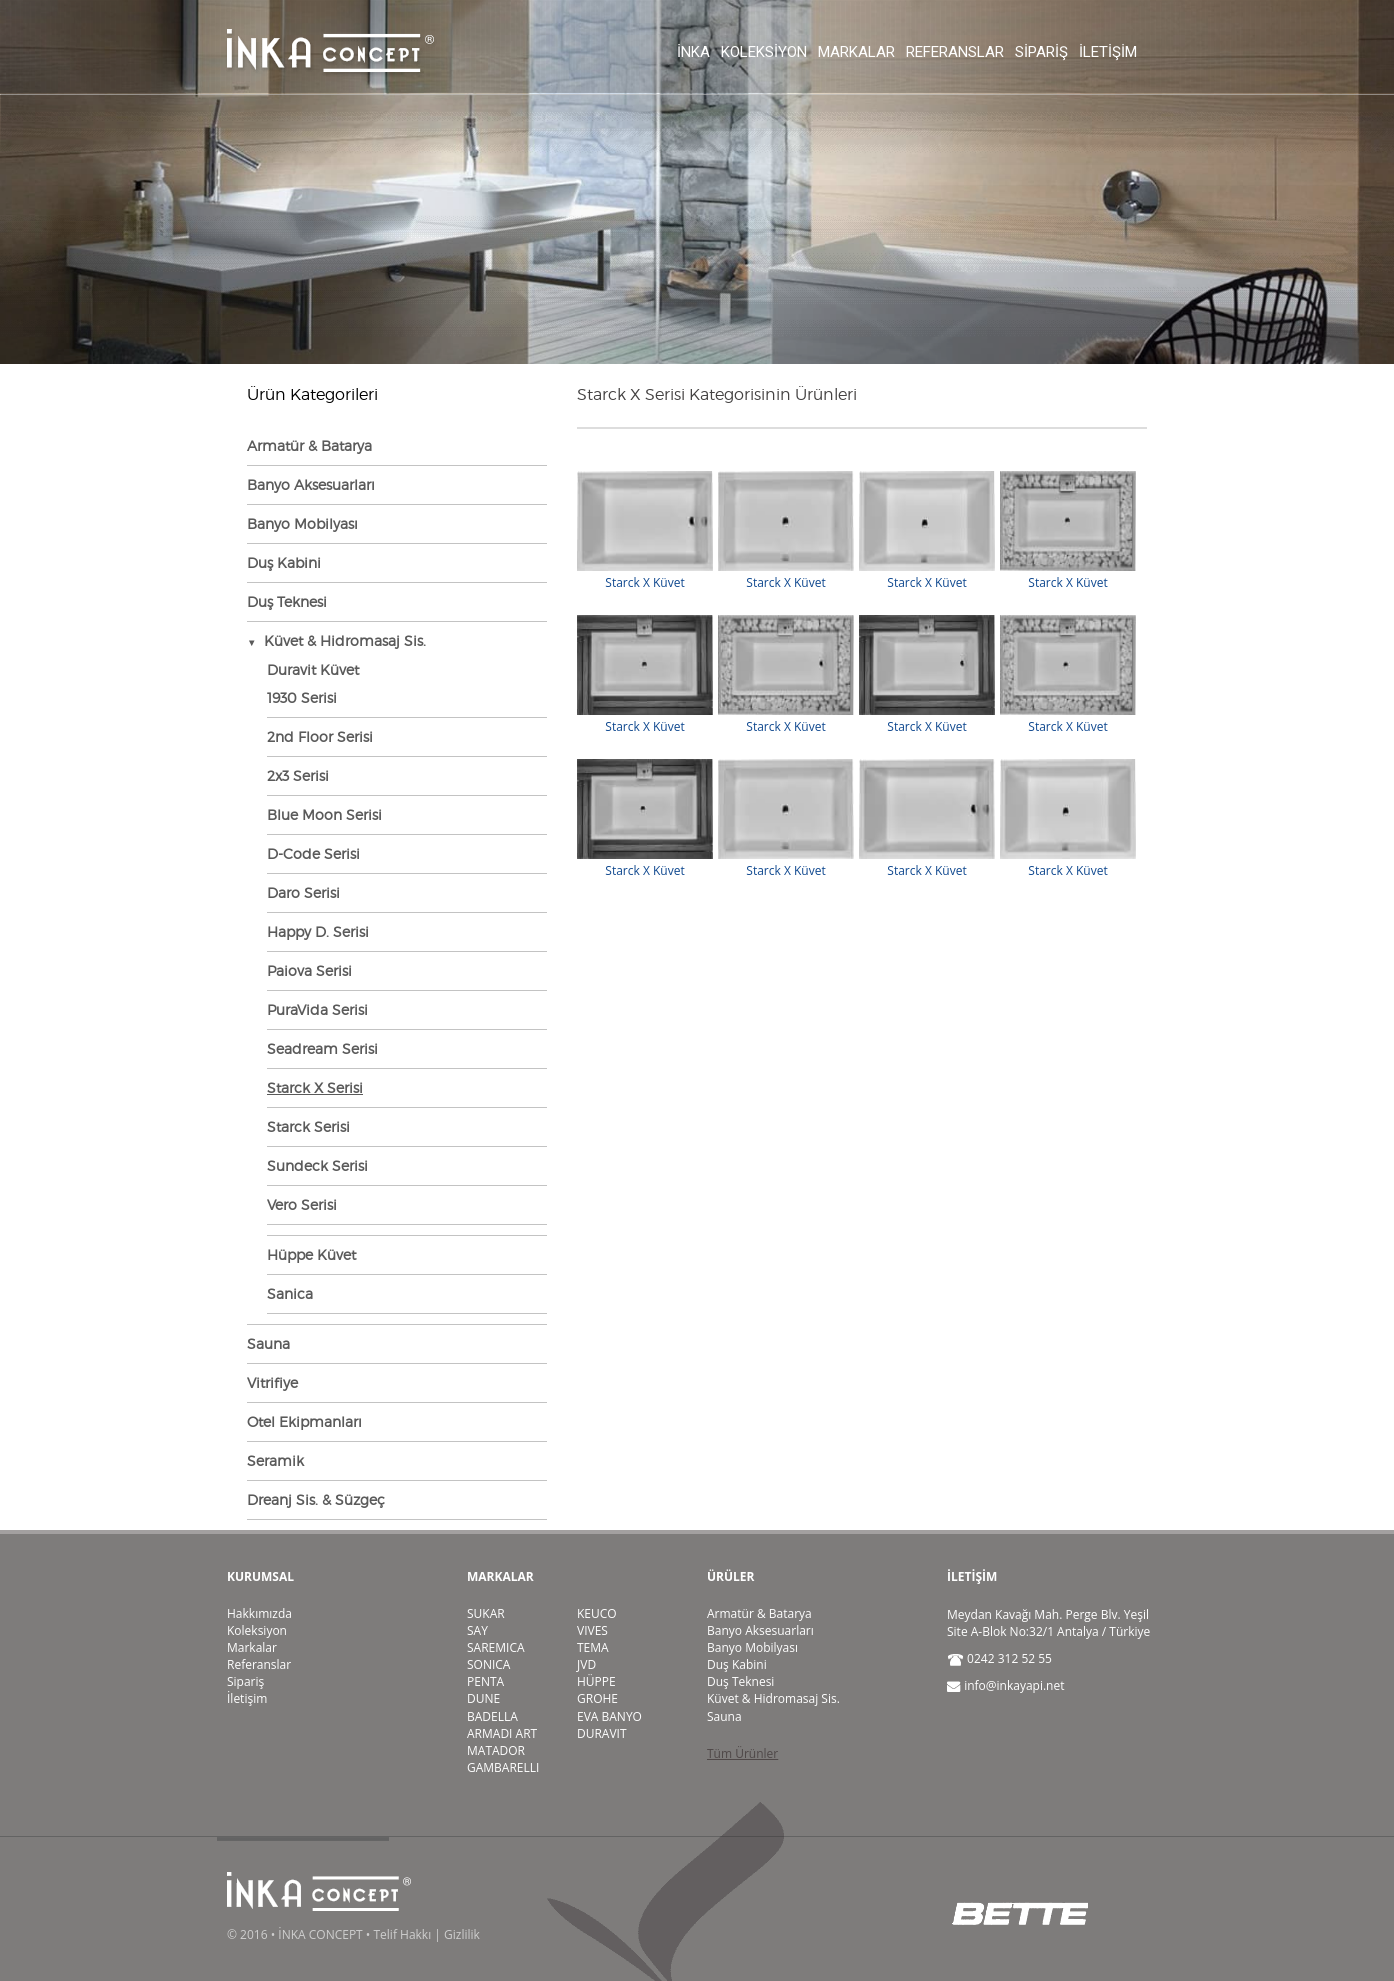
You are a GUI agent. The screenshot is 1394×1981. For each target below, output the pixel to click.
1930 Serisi (302, 697)
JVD (586, 1664)
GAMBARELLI (503, 1767)
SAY (477, 1630)
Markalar (856, 52)
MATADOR (496, 1750)
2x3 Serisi (298, 775)
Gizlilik (462, 1934)
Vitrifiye (272, 1382)
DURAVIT (602, 1733)
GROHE (597, 1698)
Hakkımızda (259, 1613)
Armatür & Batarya (309, 445)
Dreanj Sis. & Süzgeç (316, 1499)
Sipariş (1041, 52)
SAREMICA (496, 1647)
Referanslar (955, 52)
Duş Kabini (284, 562)
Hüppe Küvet (311, 1254)
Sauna (268, 1343)
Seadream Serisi (322, 1048)
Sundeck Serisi (317, 1165)
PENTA (485, 1681)
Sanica (290, 1293)
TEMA (593, 1647)
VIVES (592, 1630)
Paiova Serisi (309, 970)
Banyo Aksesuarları (311, 484)
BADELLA (492, 1716)
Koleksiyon (764, 52)
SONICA (488, 1664)
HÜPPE (596, 1681)
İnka (693, 52)
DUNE (483, 1698)
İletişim (1108, 52)
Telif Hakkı (402, 1934)
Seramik (275, 1460)
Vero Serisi (302, 1204)
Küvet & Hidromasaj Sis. (773, 1698)
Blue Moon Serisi (324, 814)
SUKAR (486, 1613)
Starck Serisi (308, 1126)
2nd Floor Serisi (320, 736)
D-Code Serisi (313, 853)
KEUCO (597, 1613)
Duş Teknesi (287, 601)
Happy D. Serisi (318, 931)
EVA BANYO (609, 1716)
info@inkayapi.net (1014, 1685)
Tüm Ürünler (742, 1753)
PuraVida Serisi (317, 1009)
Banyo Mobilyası (302, 523)
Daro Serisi (303, 892)
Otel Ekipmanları (304, 1421)
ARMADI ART (502, 1733)
